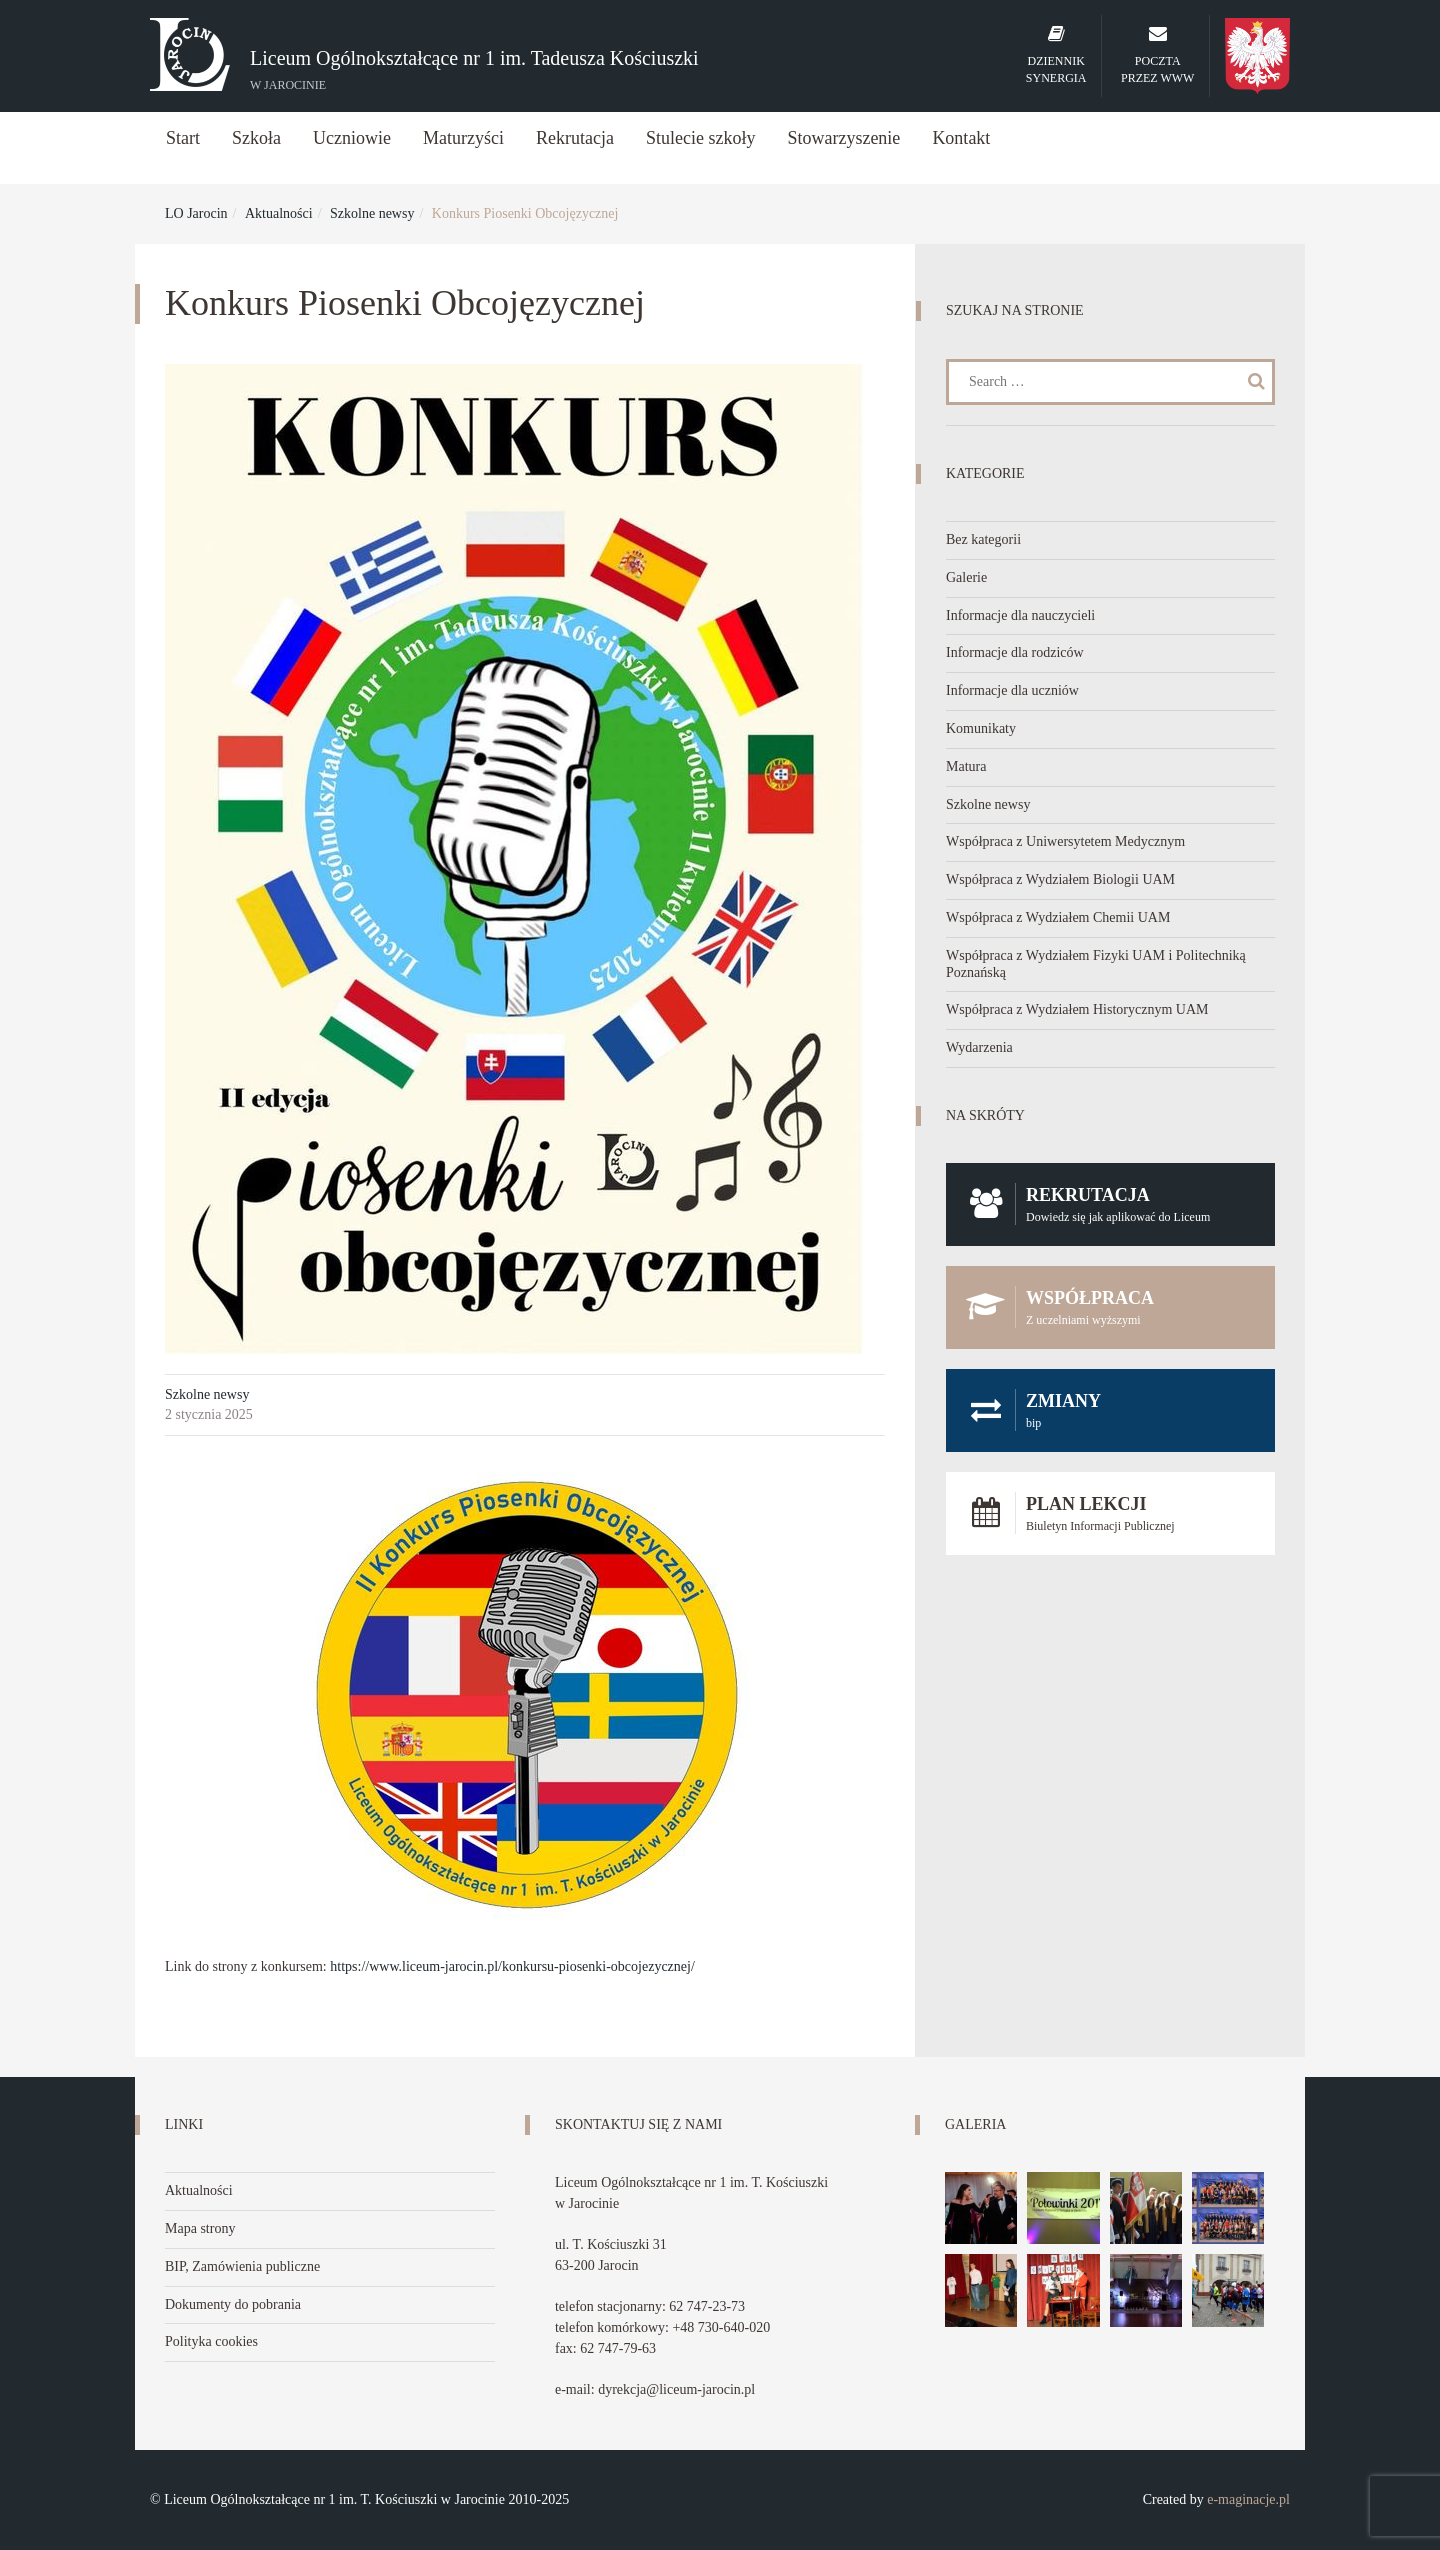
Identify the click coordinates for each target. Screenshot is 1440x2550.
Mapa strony (200, 2228)
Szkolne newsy (372, 213)
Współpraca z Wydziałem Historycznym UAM (1077, 1009)
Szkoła (256, 138)
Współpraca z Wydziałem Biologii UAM (1060, 879)
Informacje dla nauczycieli (1020, 615)
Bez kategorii (983, 539)
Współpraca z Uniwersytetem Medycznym (1065, 841)
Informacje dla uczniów (1012, 690)
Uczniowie (352, 138)
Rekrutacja (575, 138)
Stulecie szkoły (700, 138)
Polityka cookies (211, 2341)
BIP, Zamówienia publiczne (242, 2266)
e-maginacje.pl (1248, 2499)
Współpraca (1110, 1307)
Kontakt (961, 138)
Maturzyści (463, 138)
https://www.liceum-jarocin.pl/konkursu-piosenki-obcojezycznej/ (512, 1966)
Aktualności (279, 213)
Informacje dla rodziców (1015, 652)
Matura (966, 766)
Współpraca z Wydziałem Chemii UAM (1058, 917)
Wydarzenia (979, 1047)
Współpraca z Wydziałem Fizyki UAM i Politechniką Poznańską (1096, 964)
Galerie (966, 577)
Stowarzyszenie (843, 138)
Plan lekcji (1110, 1513)
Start (183, 138)
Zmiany (1110, 1410)
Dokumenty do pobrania (233, 2304)
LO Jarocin (196, 213)
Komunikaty (981, 728)
